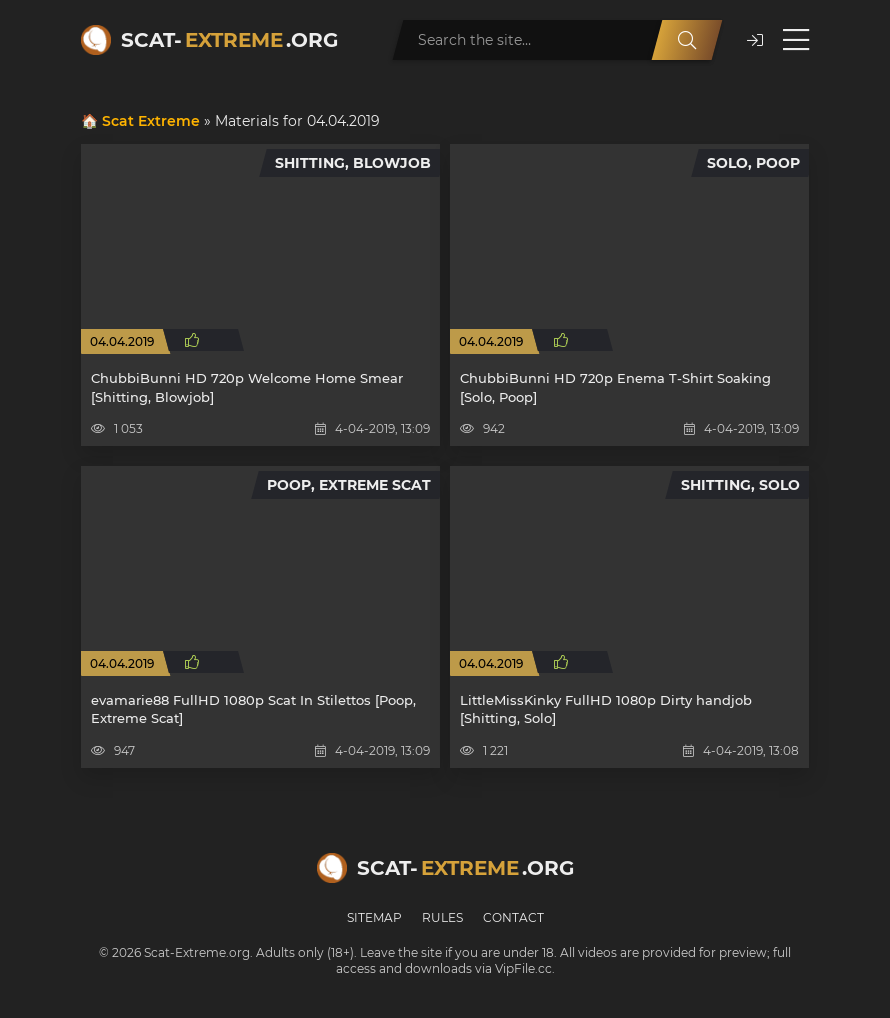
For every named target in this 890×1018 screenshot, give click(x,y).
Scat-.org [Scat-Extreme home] (229, 40)
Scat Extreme (151, 121)
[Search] (687, 40)
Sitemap (374, 917)
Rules (442, 917)
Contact (513, 917)
